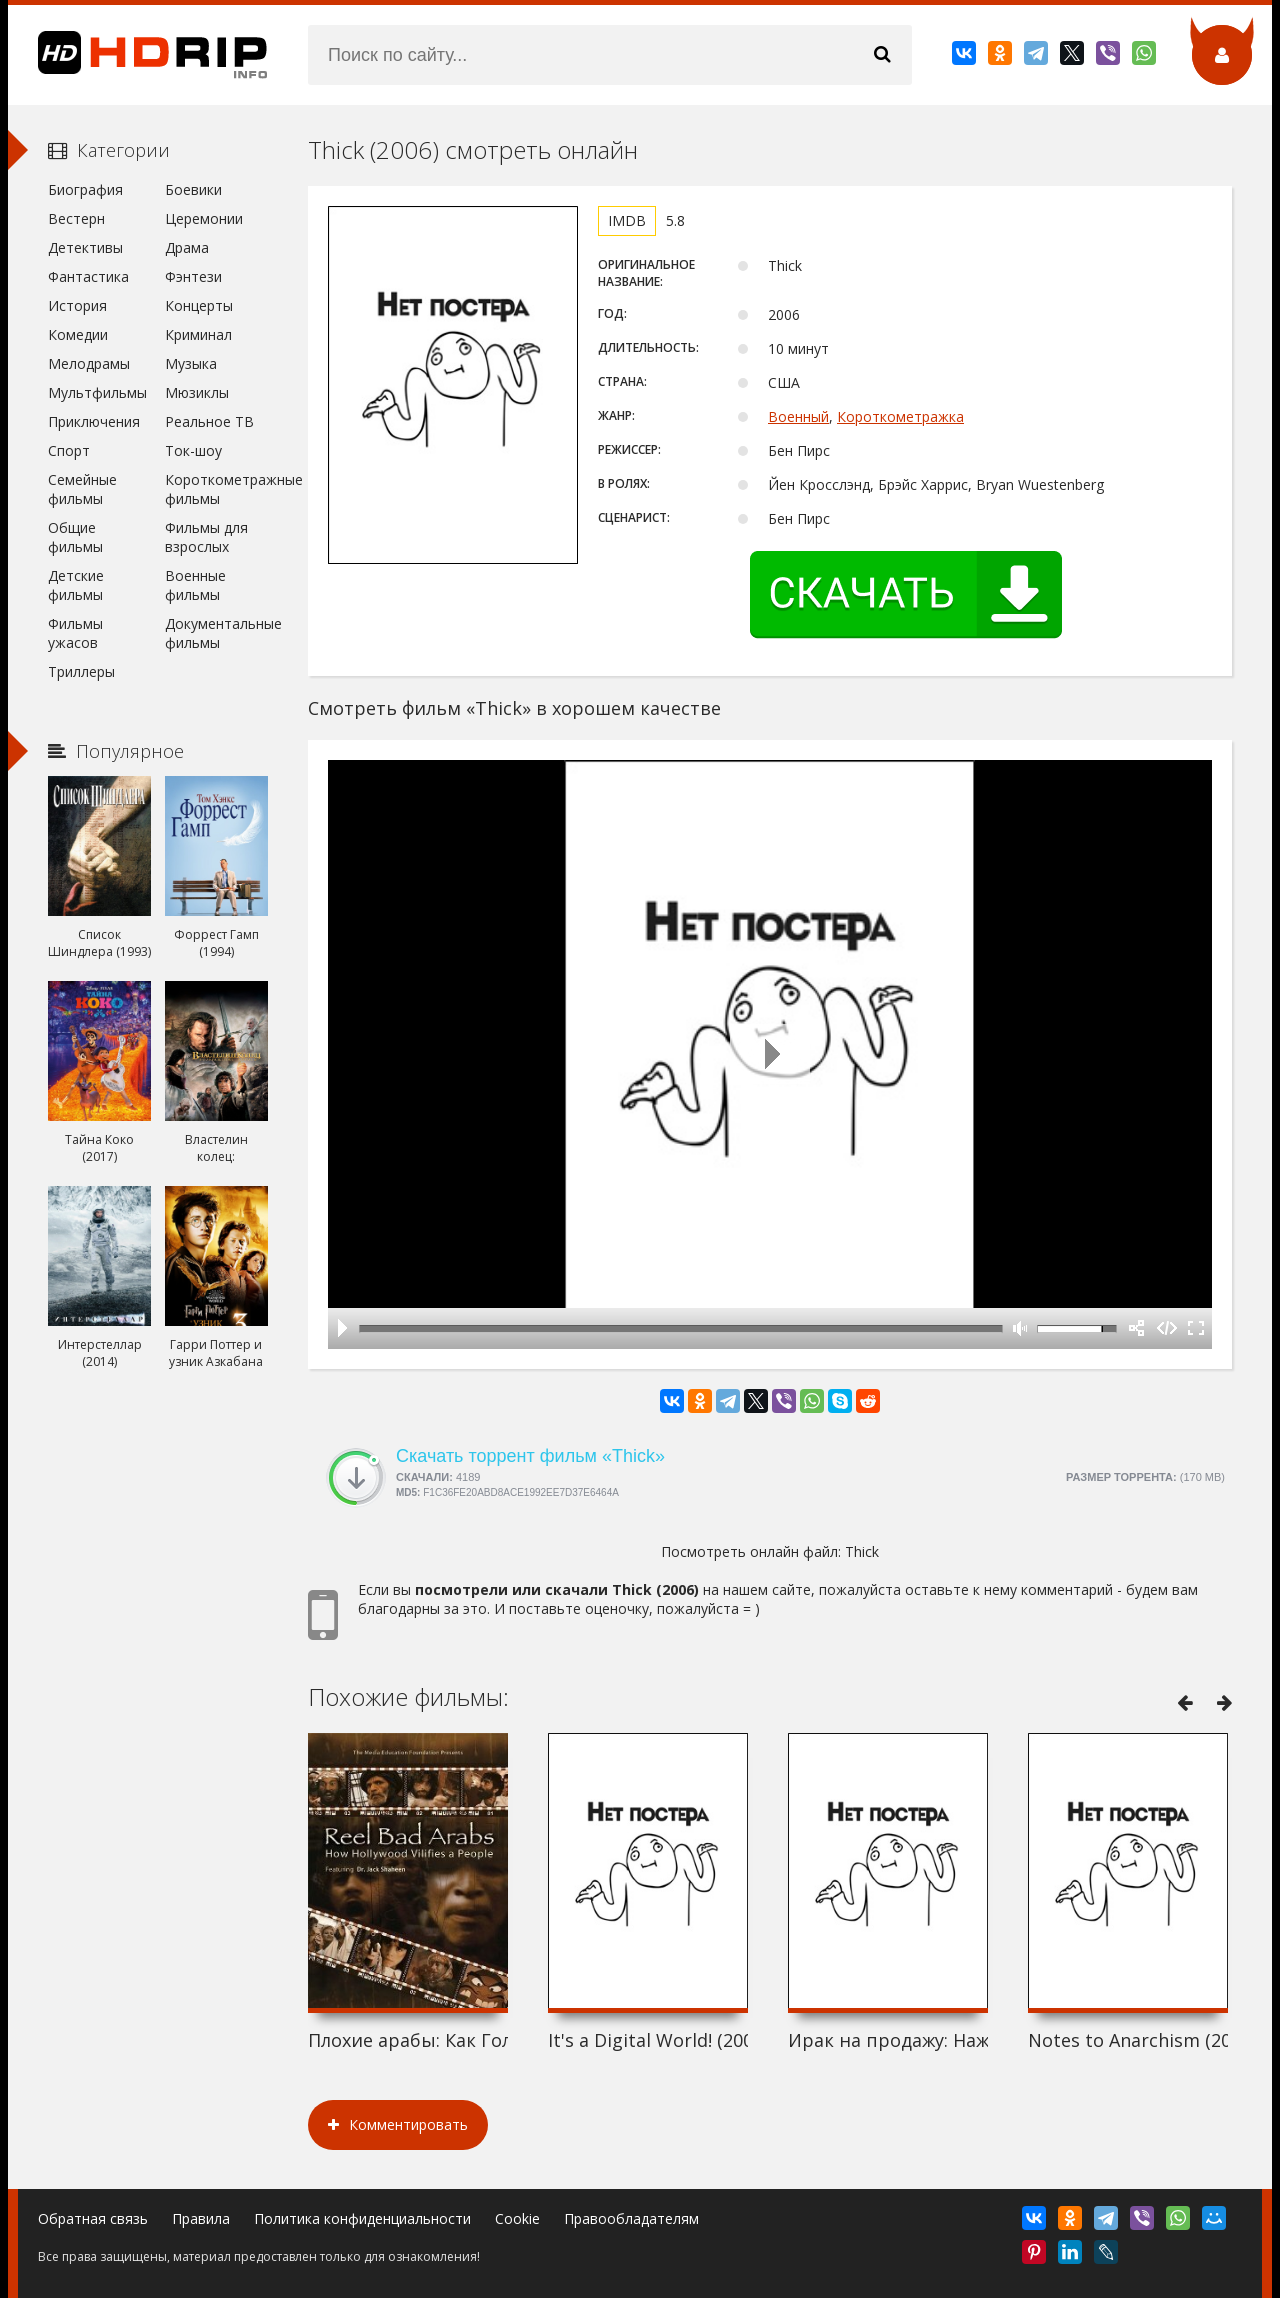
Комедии (78, 334)
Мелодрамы (89, 363)
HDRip (138, 55)
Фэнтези (193, 276)
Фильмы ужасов (75, 633)
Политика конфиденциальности (362, 2218)
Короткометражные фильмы (216, 489)
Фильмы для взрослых (206, 537)
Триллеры (81, 671)
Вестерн (76, 218)
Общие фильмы (75, 537)
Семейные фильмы (82, 489)
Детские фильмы (76, 585)
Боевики (193, 189)
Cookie (517, 2218)
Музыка (191, 363)
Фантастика (88, 276)
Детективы (85, 247)
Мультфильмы (97, 392)
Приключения (94, 421)
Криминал (198, 334)
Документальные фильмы (216, 633)
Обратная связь (93, 2218)
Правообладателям (631, 2218)
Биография (85, 189)
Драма (187, 247)
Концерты (199, 305)
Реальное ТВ (209, 421)
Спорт (69, 450)
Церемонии (204, 218)
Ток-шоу (193, 450)
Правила (201, 2218)
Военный (798, 416)
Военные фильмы (195, 585)
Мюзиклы (197, 392)
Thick (862, 1551)
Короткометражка (900, 416)
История (77, 305)
